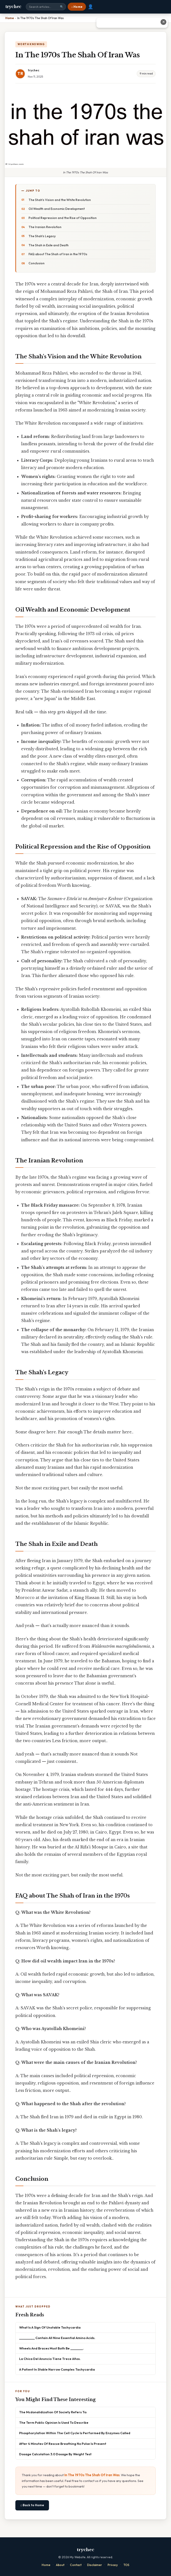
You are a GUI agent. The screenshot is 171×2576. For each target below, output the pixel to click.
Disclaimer (94, 2565)
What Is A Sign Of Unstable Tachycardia (50, 2327)
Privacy (113, 2565)
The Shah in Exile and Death (48, 245)
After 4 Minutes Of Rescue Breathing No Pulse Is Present (62, 2444)
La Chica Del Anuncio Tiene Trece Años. (50, 2359)
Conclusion (36, 263)
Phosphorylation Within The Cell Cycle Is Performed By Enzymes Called (74, 2433)
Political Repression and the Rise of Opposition (62, 218)
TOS (126, 2565)
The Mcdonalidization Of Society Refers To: (53, 2412)
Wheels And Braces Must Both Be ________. (51, 2348)
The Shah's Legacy (42, 236)
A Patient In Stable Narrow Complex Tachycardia (57, 2369)
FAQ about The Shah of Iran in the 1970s (57, 254)
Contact (75, 2565)
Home (46, 2565)
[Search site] (46, 6)
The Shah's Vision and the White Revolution (59, 200)
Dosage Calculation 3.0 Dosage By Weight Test (55, 2454)
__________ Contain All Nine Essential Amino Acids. (57, 2338)
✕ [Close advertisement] (163, 22)
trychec (13, 6)
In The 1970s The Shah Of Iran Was (92, 2475)
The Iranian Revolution (44, 227)
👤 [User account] (90, 6)
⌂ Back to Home (32, 2505)
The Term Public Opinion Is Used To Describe (53, 2422)
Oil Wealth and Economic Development (56, 209)
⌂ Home (76, 6)
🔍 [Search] (61, 6)
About (60, 2565)
